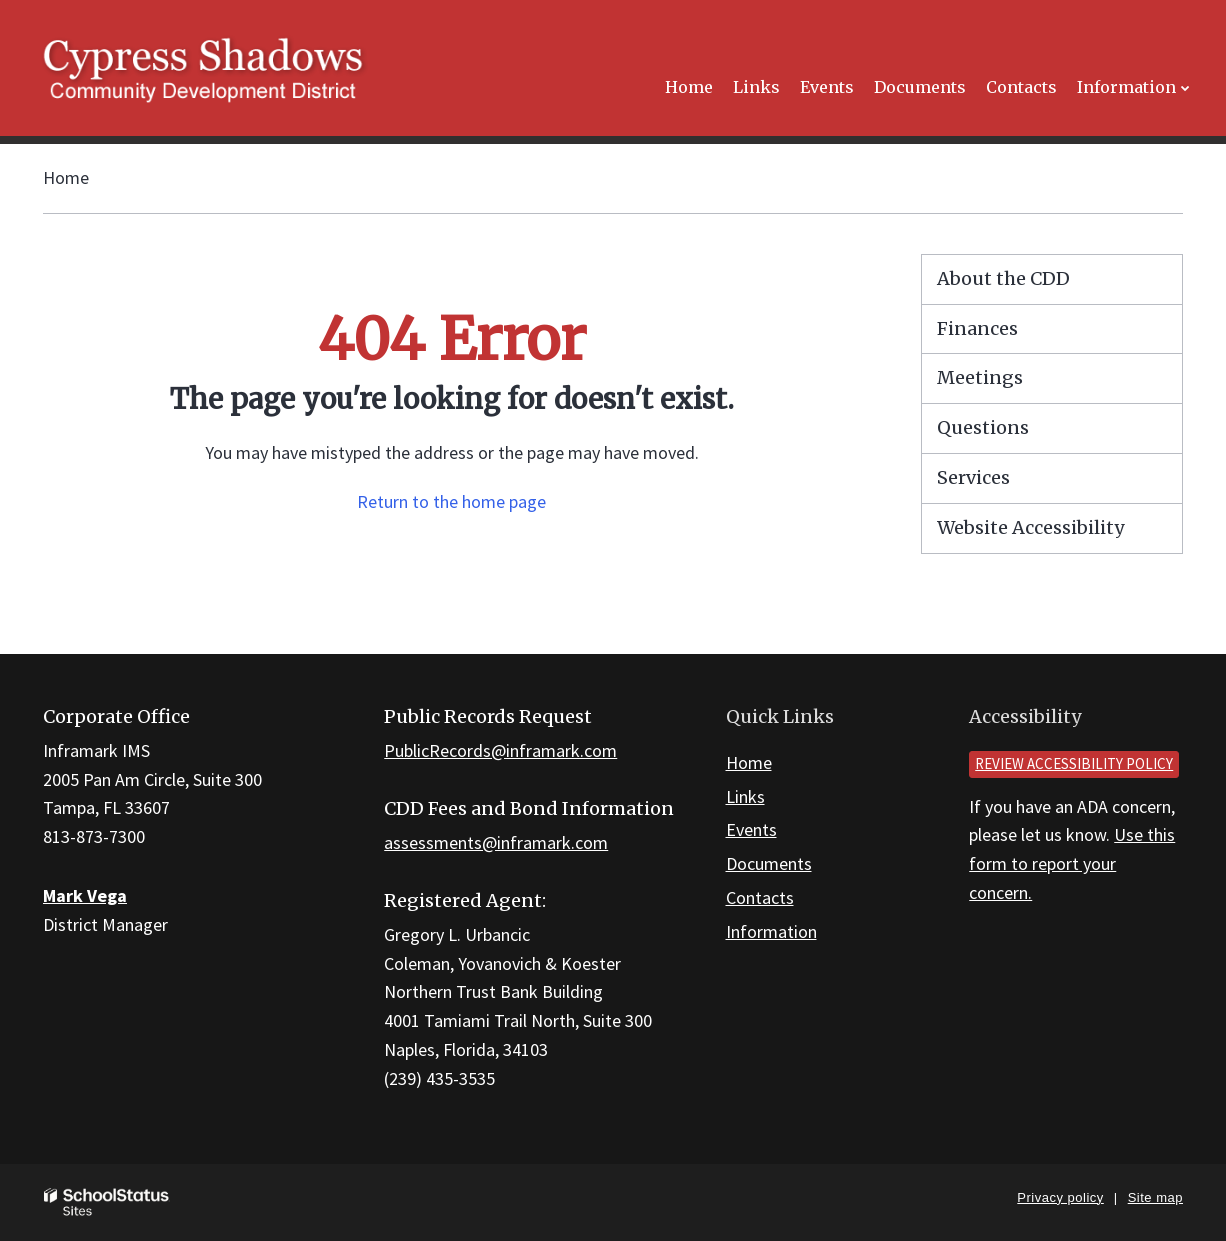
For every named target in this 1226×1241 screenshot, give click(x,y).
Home (66, 177)
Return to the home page (451, 501)
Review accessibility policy (1074, 763)
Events (751, 829)
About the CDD (1003, 278)
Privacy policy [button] (1060, 1197)
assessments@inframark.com (496, 842)
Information (771, 931)
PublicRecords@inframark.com (500, 750)
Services (973, 477)
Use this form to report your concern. (1072, 863)
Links (745, 796)
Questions (983, 427)
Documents (769, 863)
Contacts (760, 897)
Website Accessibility (1030, 527)
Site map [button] (1155, 1197)
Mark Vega (85, 895)
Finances (977, 328)
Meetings (980, 377)
